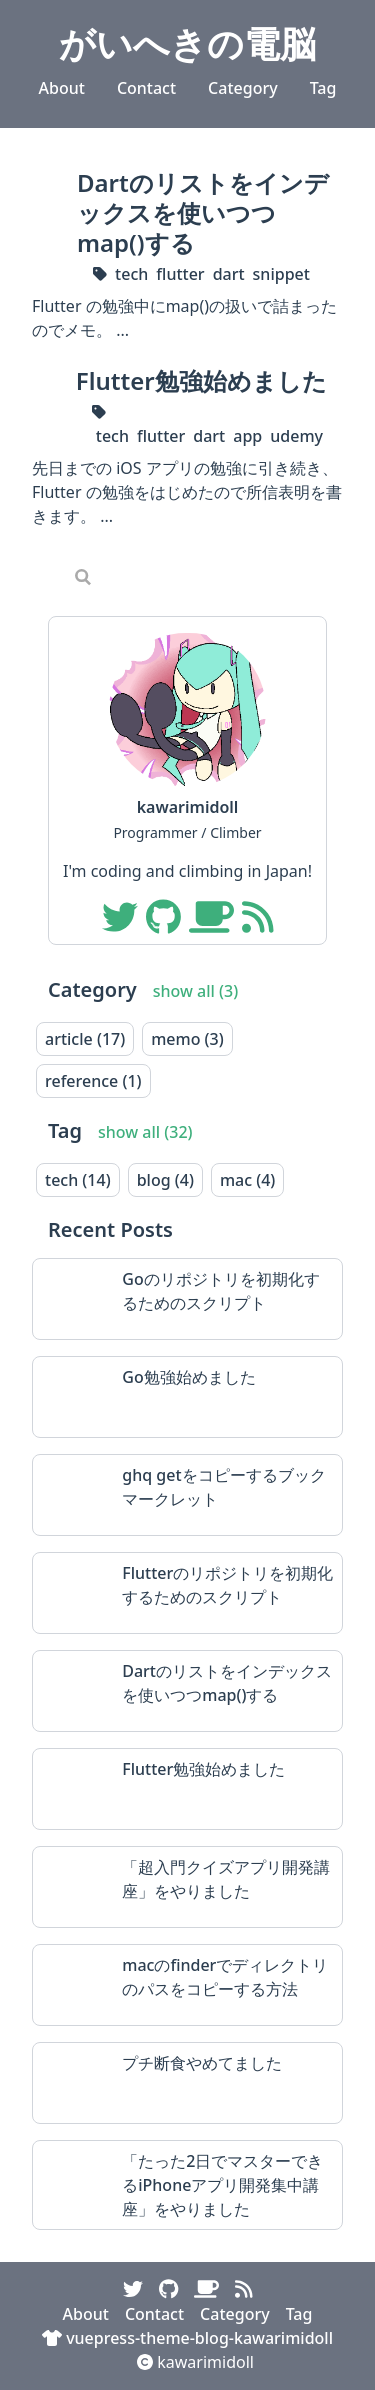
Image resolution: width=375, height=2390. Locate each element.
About (62, 88)
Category (243, 88)
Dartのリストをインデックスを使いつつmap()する (203, 212)
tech (131, 274)
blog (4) (165, 1180)
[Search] (203, 576)
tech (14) (78, 1180)
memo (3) (187, 1039)
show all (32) (145, 1132)
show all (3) (195, 991)
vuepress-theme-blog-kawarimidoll (187, 2338)
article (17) (85, 1039)
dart (229, 274)
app (247, 436)
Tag (323, 88)
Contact (146, 88)
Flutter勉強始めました (201, 380)
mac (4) (247, 1180)
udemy (296, 436)
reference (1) (93, 1081)
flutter (180, 274)
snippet (281, 274)
